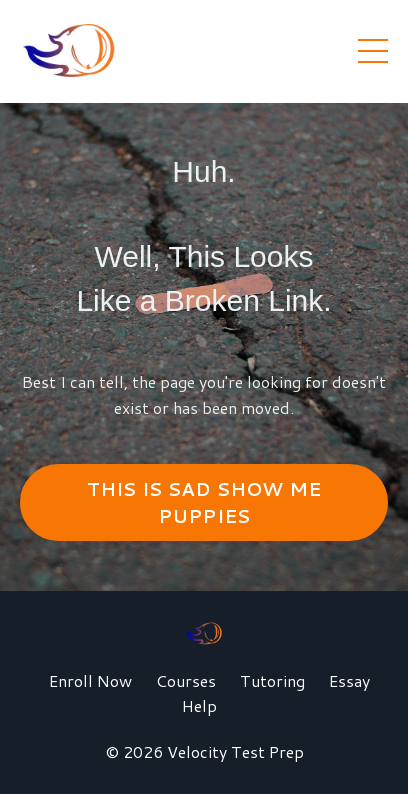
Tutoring (272, 680)
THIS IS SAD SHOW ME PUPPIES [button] (204, 502)
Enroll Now (90, 680)
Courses (186, 680)
